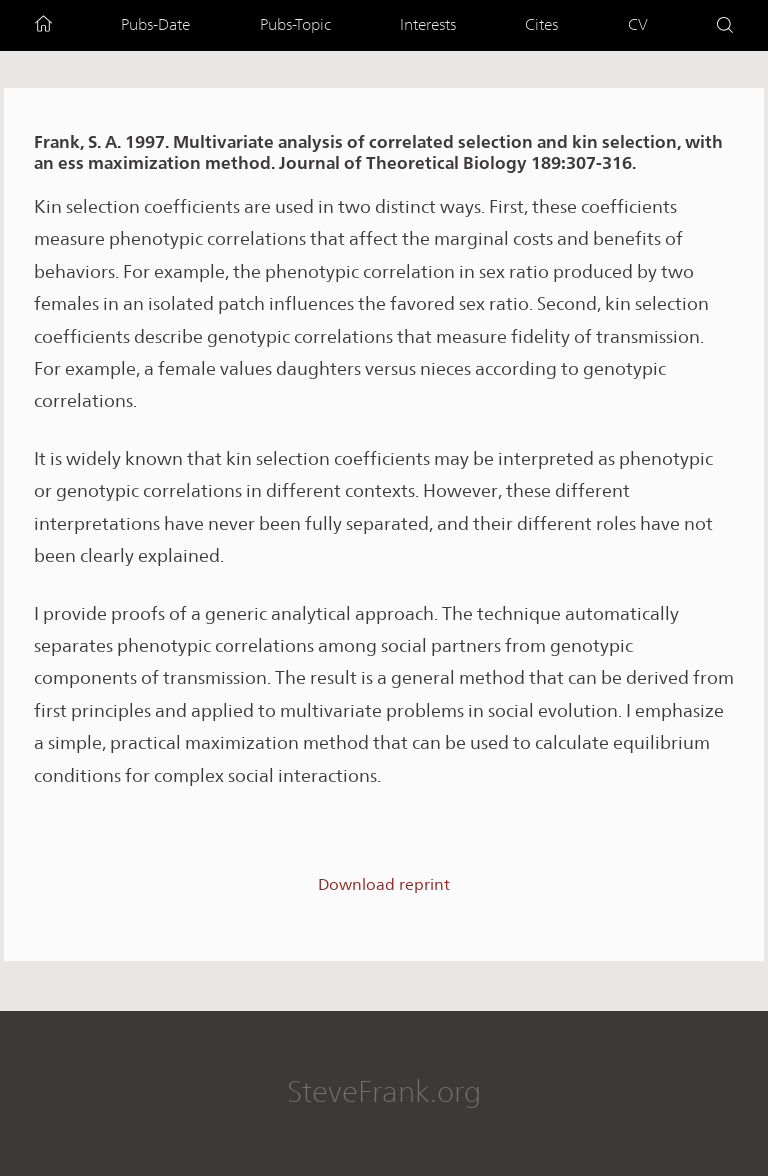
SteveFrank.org (384, 1091)
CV (638, 24)
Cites (541, 24)
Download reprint (384, 884)
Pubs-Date (155, 24)
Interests (428, 24)
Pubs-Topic (295, 24)
